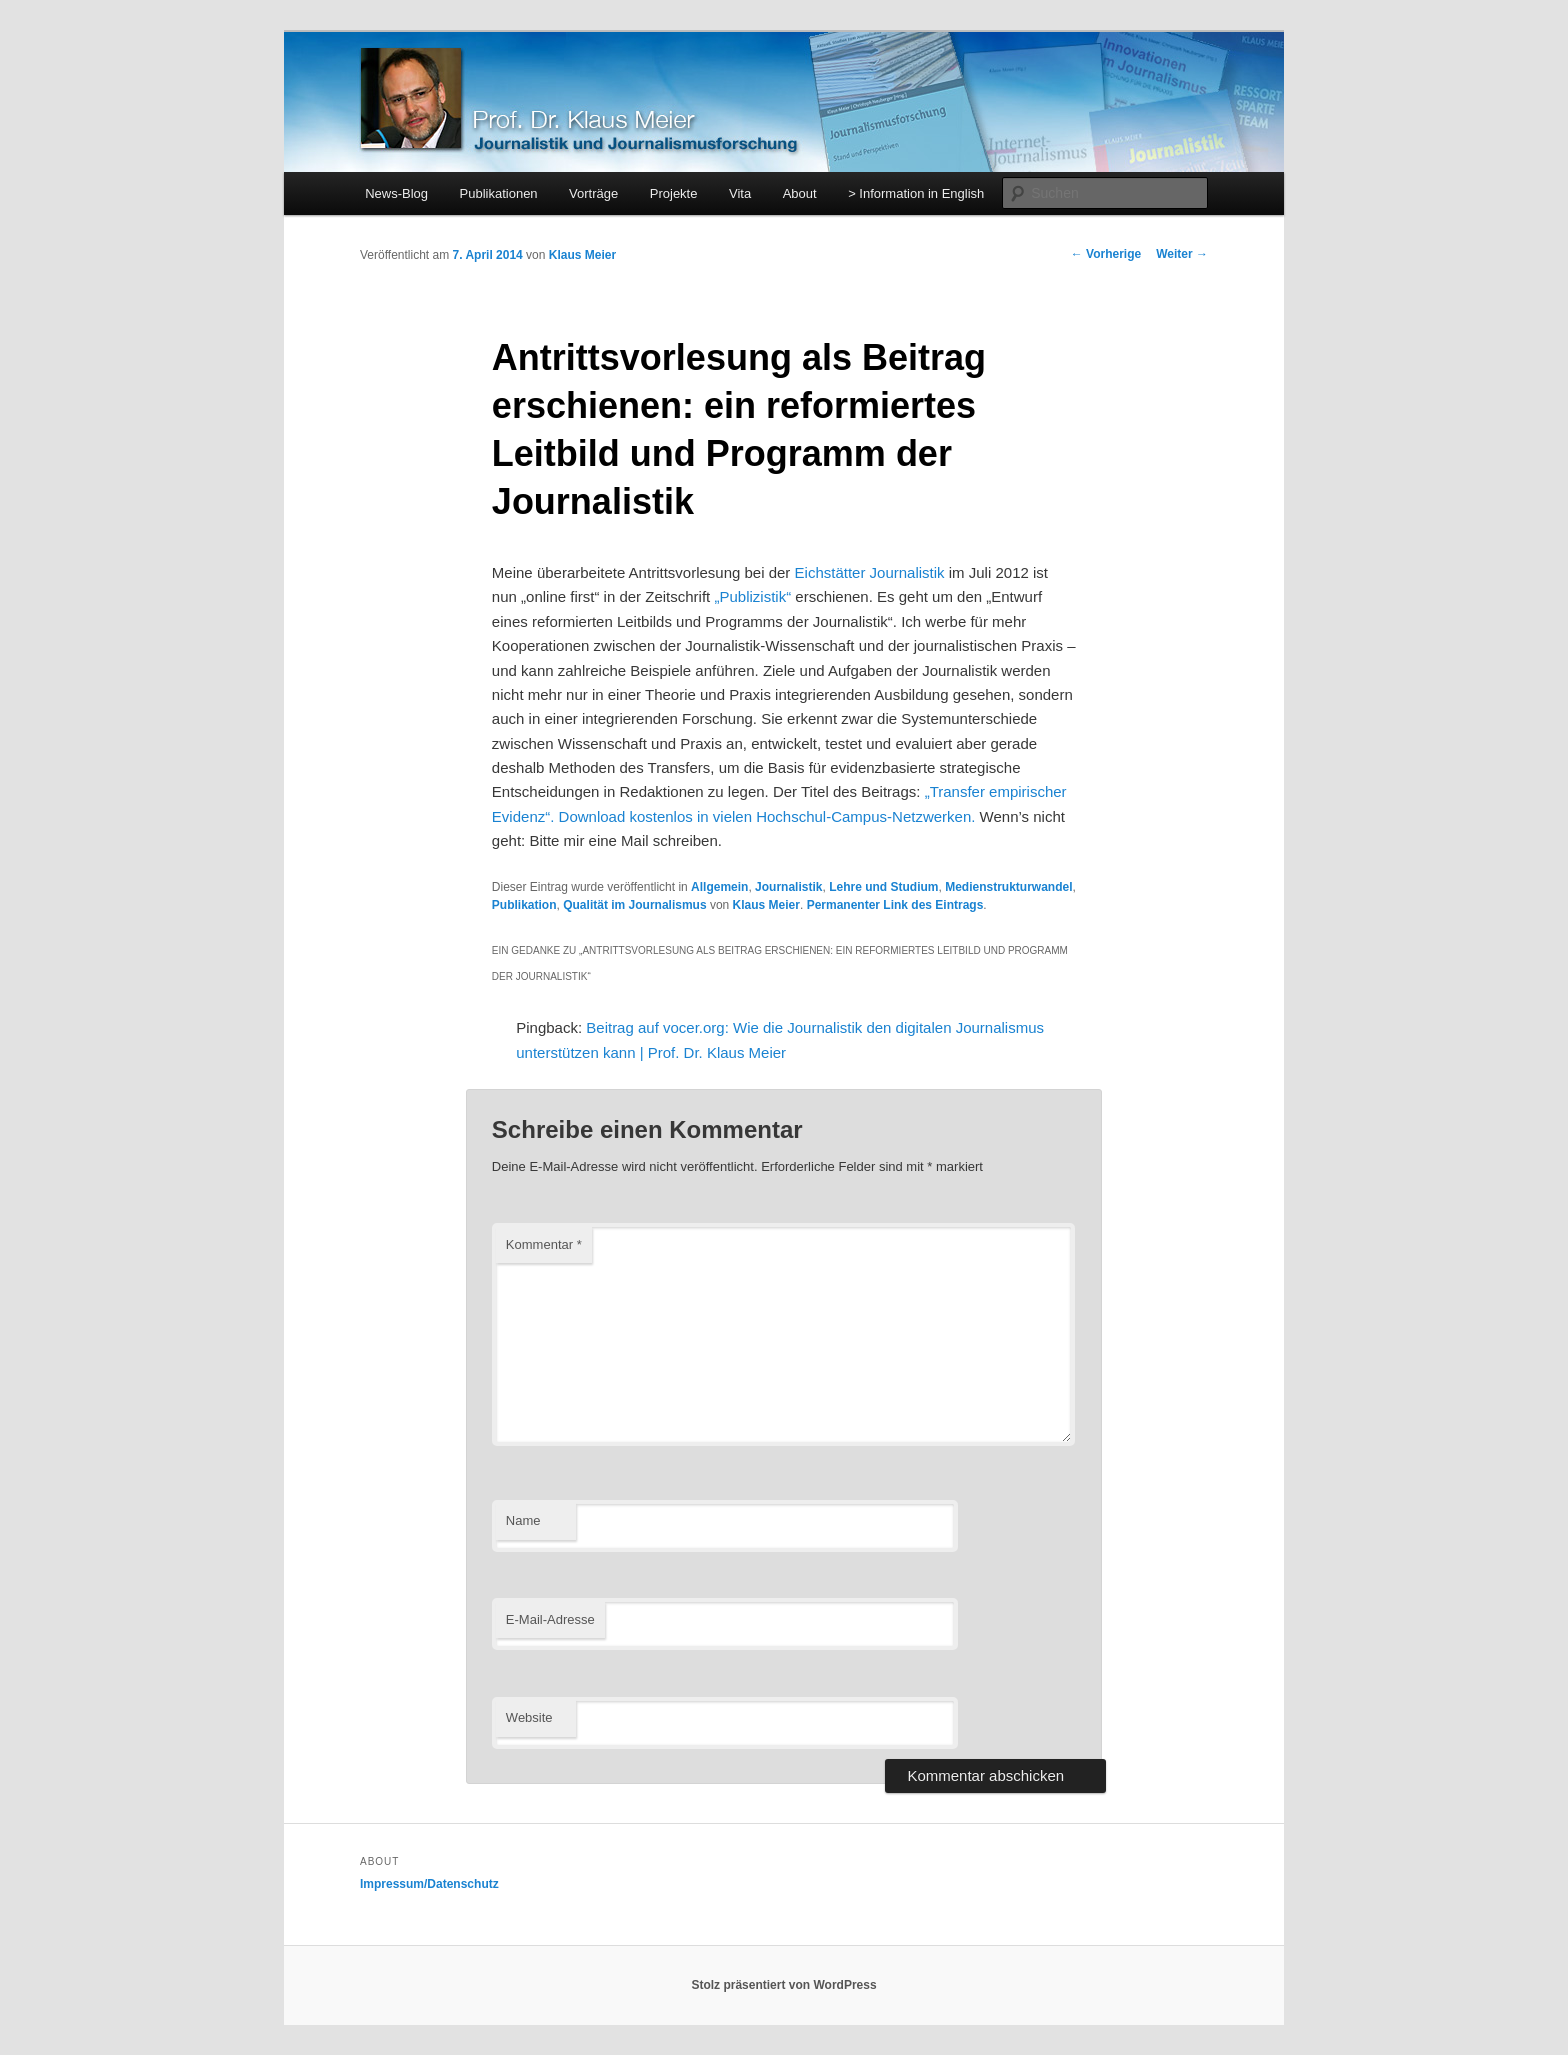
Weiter (1182, 254)
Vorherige (1106, 254)
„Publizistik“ (752, 596)
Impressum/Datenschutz (429, 1884)
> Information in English (916, 193)
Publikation (524, 905)
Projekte (674, 193)
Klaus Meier (582, 255)
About (800, 193)
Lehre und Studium (883, 887)
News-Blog (396, 193)
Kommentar (544, 1244)
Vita (740, 193)
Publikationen (499, 193)
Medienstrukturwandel (1008, 887)
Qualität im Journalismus (634, 905)
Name (523, 1520)
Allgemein (719, 887)
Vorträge (593, 193)
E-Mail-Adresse (550, 1619)
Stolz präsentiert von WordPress (783, 1985)
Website (529, 1717)
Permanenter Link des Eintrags (895, 905)
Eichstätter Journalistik (870, 572)
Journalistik (788, 887)
